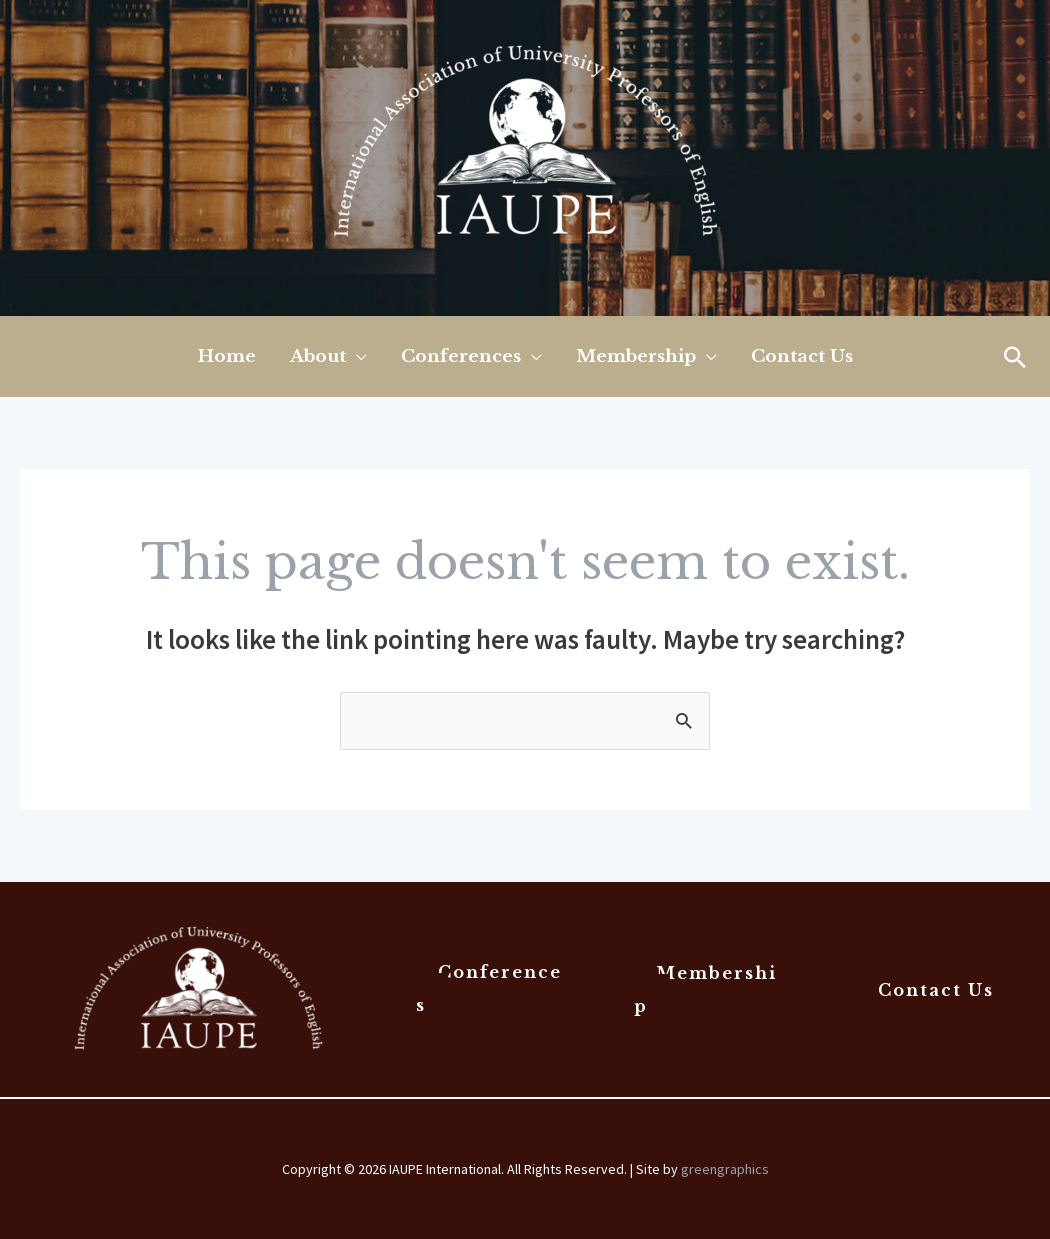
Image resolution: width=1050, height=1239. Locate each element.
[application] (356, 356)
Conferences (489, 988)
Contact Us (936, 990)
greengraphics (725, 1169)
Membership (705, 989)
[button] (1015, 357)
